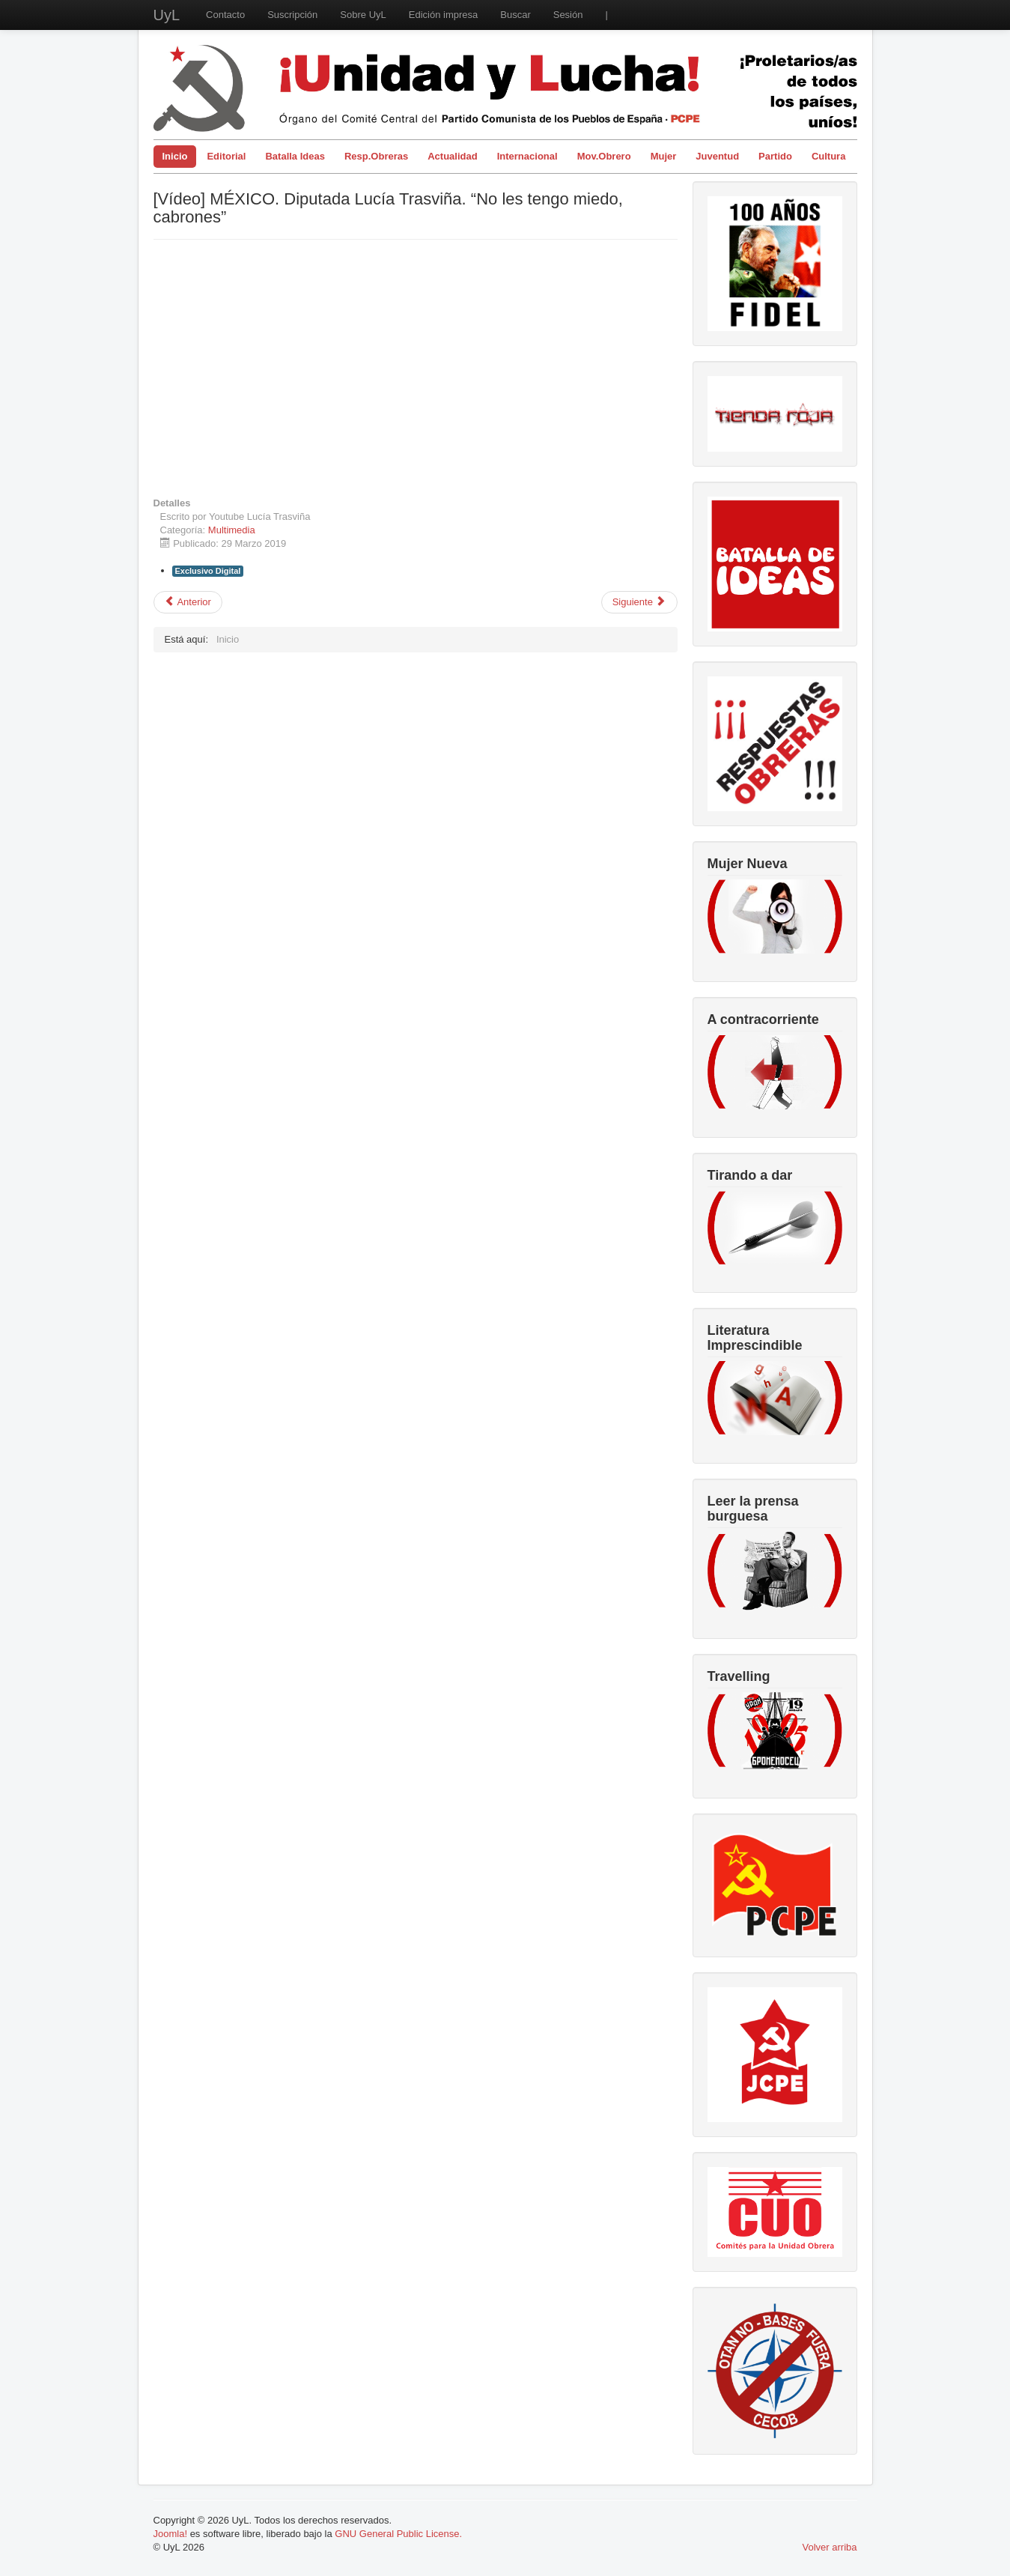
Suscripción (292, 14)
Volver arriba (830, 2547)
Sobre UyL (363, 14)
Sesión (568, 14)
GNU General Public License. (398, 2533)
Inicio (175, 156)
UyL (166, 15)
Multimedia (231, 530)
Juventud (717, 156)
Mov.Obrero (604, 156)
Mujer (664, 156)
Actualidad (452, 156)
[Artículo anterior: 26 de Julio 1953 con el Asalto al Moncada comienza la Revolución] (187, 602)
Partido (775, 156)
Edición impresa (443, 14)
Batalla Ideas (295, 156)
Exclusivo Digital (208, 570)
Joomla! (170, 2533)
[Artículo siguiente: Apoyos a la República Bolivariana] (639, 602)
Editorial (226, 156)
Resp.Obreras (376, 156)
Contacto (225, 14)
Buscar (515, 14)
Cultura (829, 156)
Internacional (527, 156)
